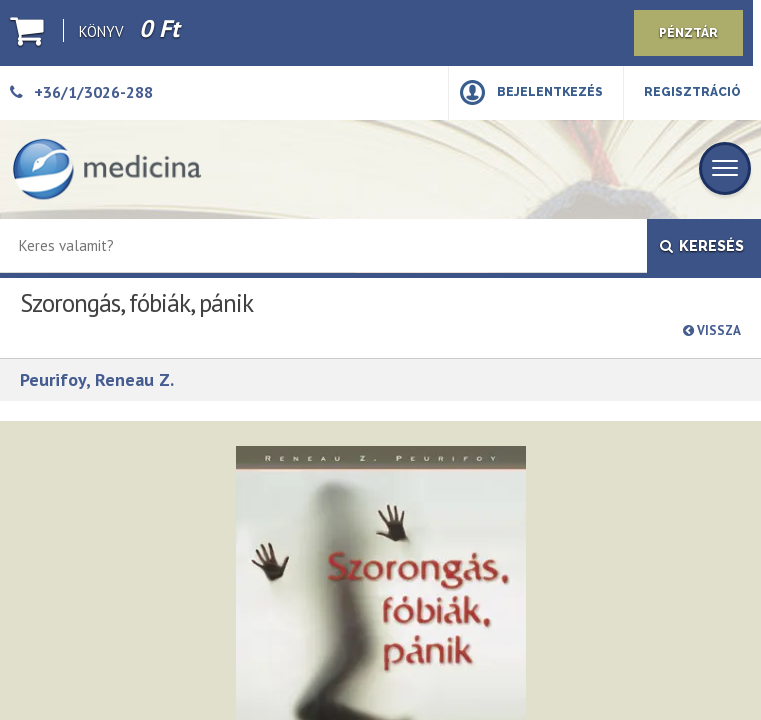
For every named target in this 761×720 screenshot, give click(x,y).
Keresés (702, 246)
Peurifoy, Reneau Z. (97, 379)
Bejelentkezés (550, 92)
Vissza (712, 330)
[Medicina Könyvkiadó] (107, 169)
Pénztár (688, 33)
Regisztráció (692, 92)
